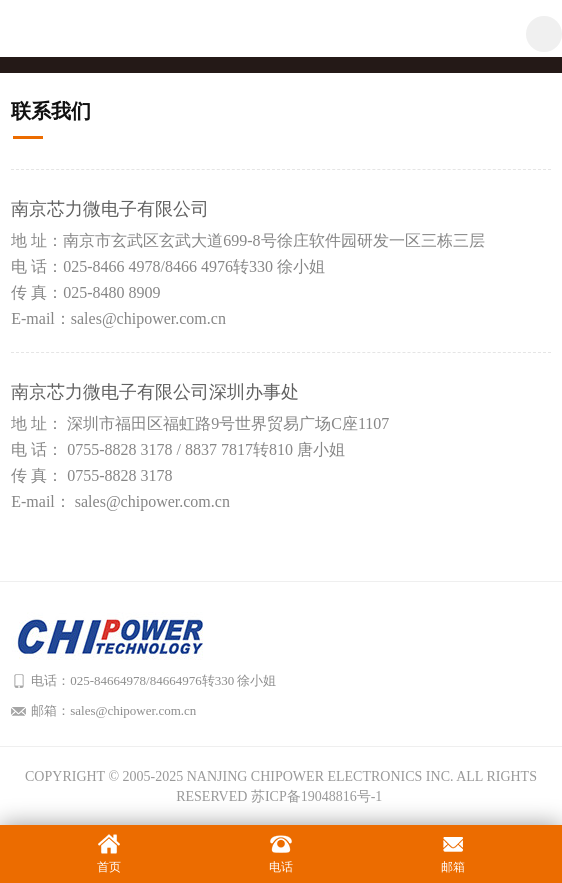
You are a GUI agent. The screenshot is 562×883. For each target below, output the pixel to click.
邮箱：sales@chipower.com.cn (113, 710)
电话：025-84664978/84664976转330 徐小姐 (153, 680)
